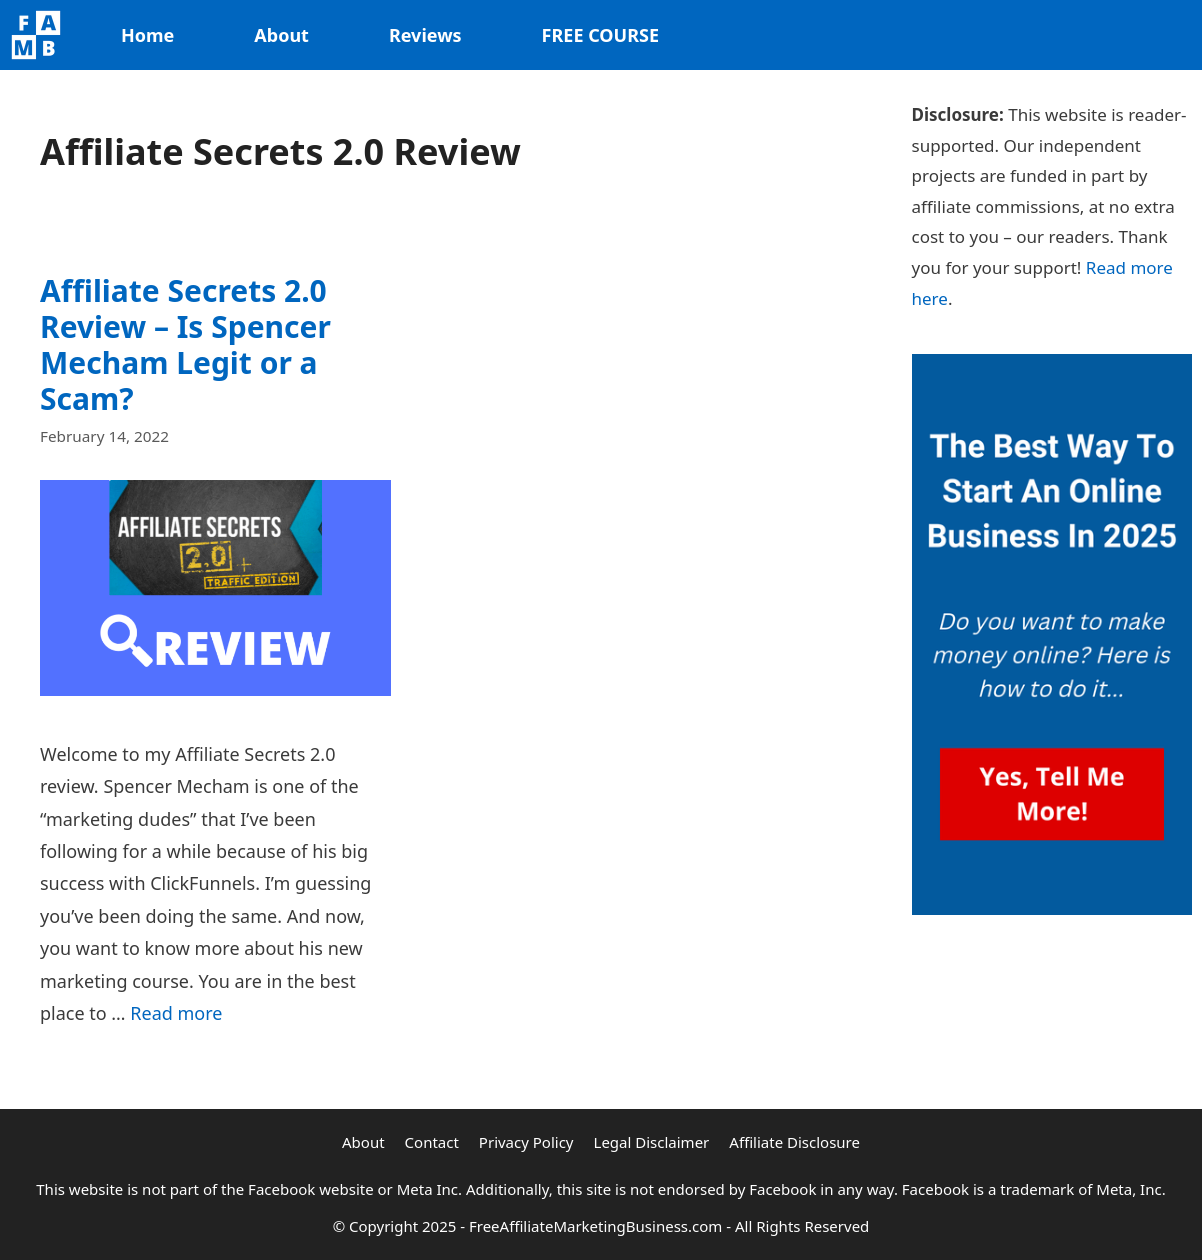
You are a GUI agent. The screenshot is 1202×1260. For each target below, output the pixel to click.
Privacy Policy (526, 1142)
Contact (432, 1142)
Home (147, 35)
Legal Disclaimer (652, 1142)
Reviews (425, 35)
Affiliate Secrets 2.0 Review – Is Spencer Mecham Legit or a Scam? (185, 344)
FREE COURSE (600, 35)
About (281, 35)
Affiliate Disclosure (794, 1142)
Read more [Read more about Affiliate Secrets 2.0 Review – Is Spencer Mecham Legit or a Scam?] (176, 1013)
